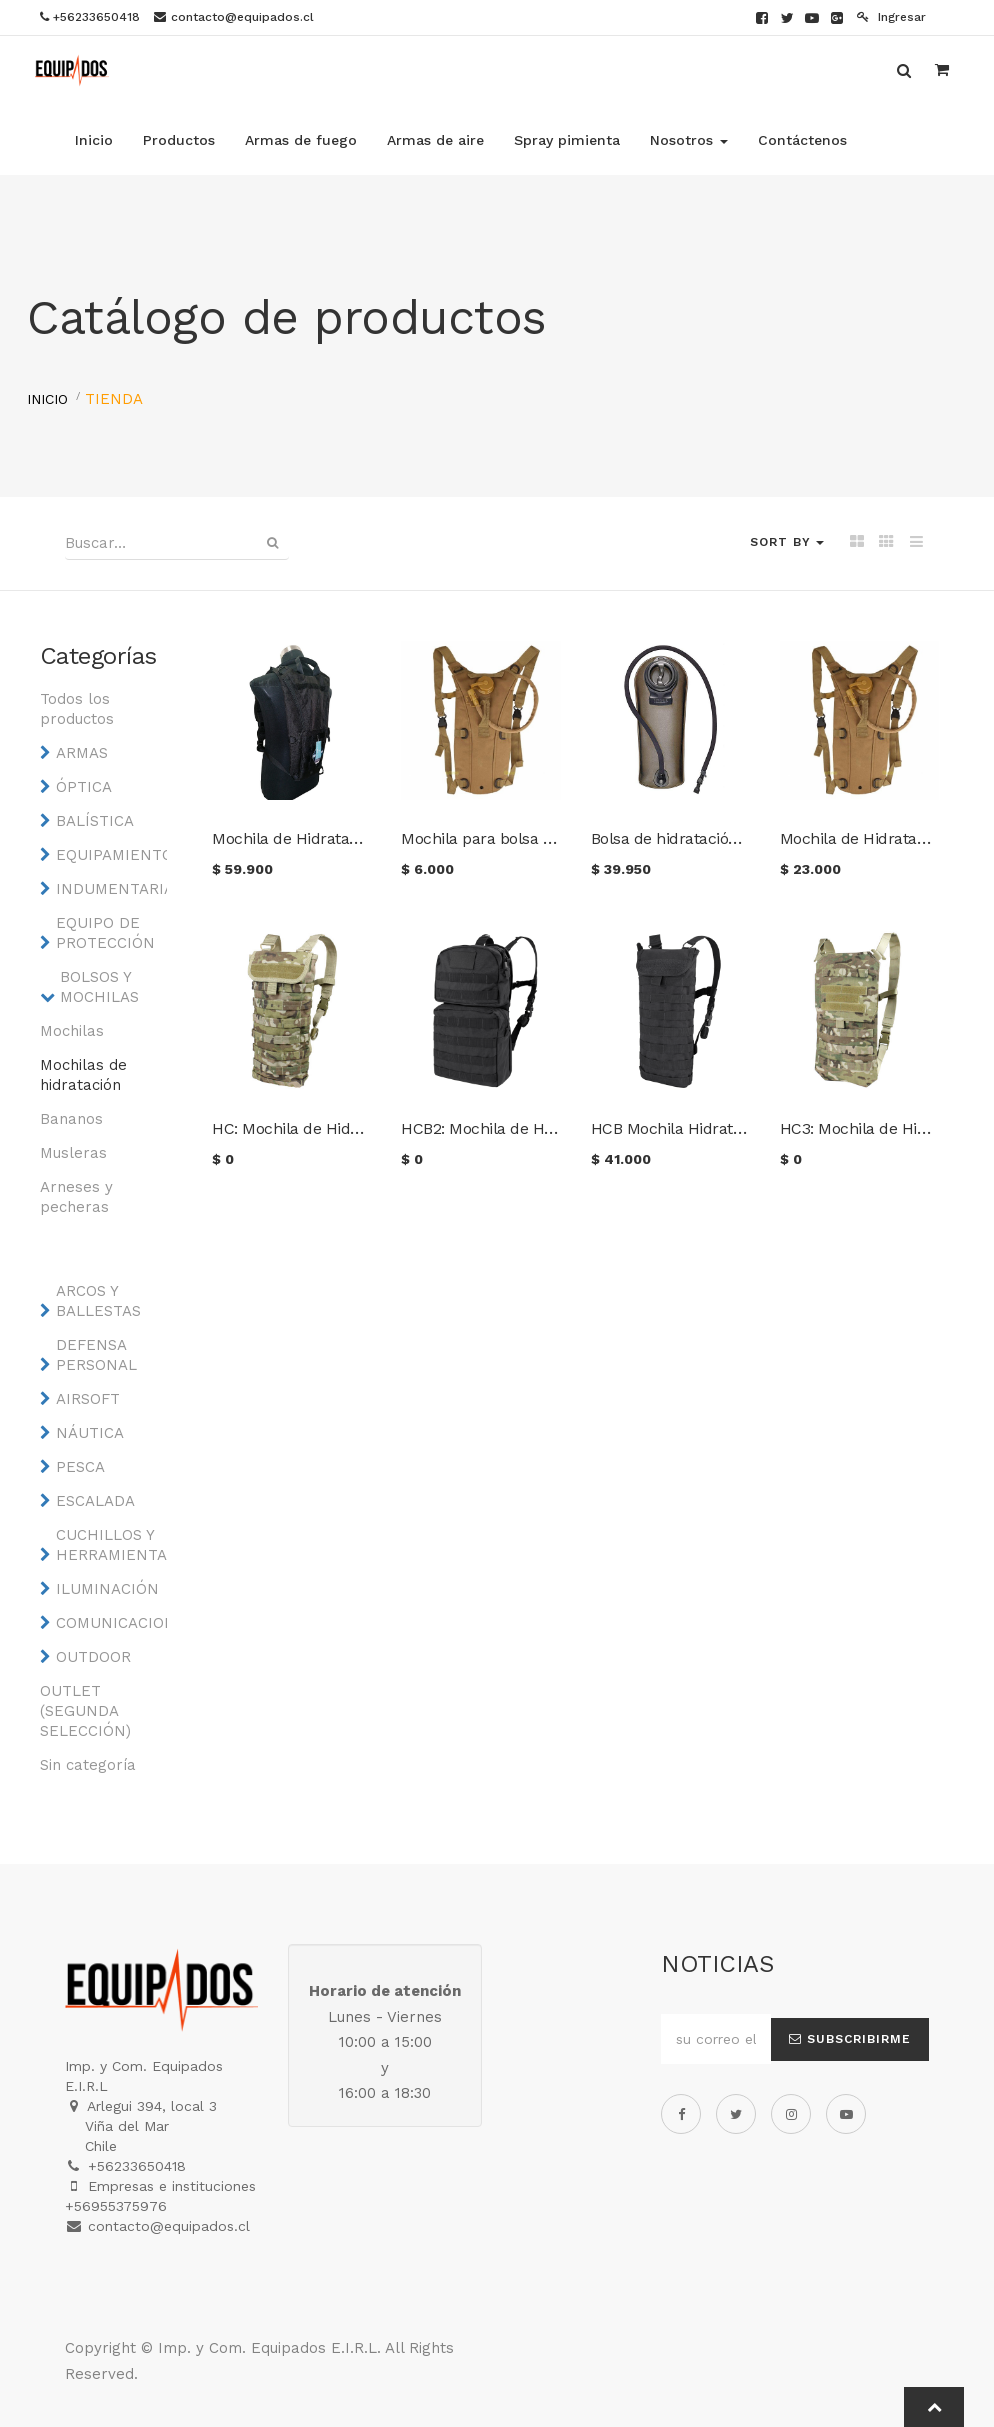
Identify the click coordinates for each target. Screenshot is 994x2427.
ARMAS (82, 753)
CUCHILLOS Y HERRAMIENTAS (107, 1545)
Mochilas (72, 1031)
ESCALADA (95, 1501)
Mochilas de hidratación (83, 1075)
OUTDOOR (93, 1657)
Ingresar (891, 17)
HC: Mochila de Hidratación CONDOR (344, 1128)
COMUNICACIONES (107, 1623)
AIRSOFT (88, 1399)
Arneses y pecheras (76, 1197)
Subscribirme (850, 2039)
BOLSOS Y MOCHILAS (99, 987)
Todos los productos (77, 709)
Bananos (71, 1119)
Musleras (73, 1153)
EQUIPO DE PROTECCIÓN (105, 933)
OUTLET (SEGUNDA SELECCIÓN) (85, 1711)
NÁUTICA (90, 1433)
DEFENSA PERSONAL (96, 1355)
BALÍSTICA (95, 821)
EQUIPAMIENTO (107, 855)
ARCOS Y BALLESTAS (98, 1301)
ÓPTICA (84, 787)
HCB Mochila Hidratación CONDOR (715, 1128)
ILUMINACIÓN (107, 1589)
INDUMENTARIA (107, 889)
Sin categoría (88, 1765)
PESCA (80, 1467)
